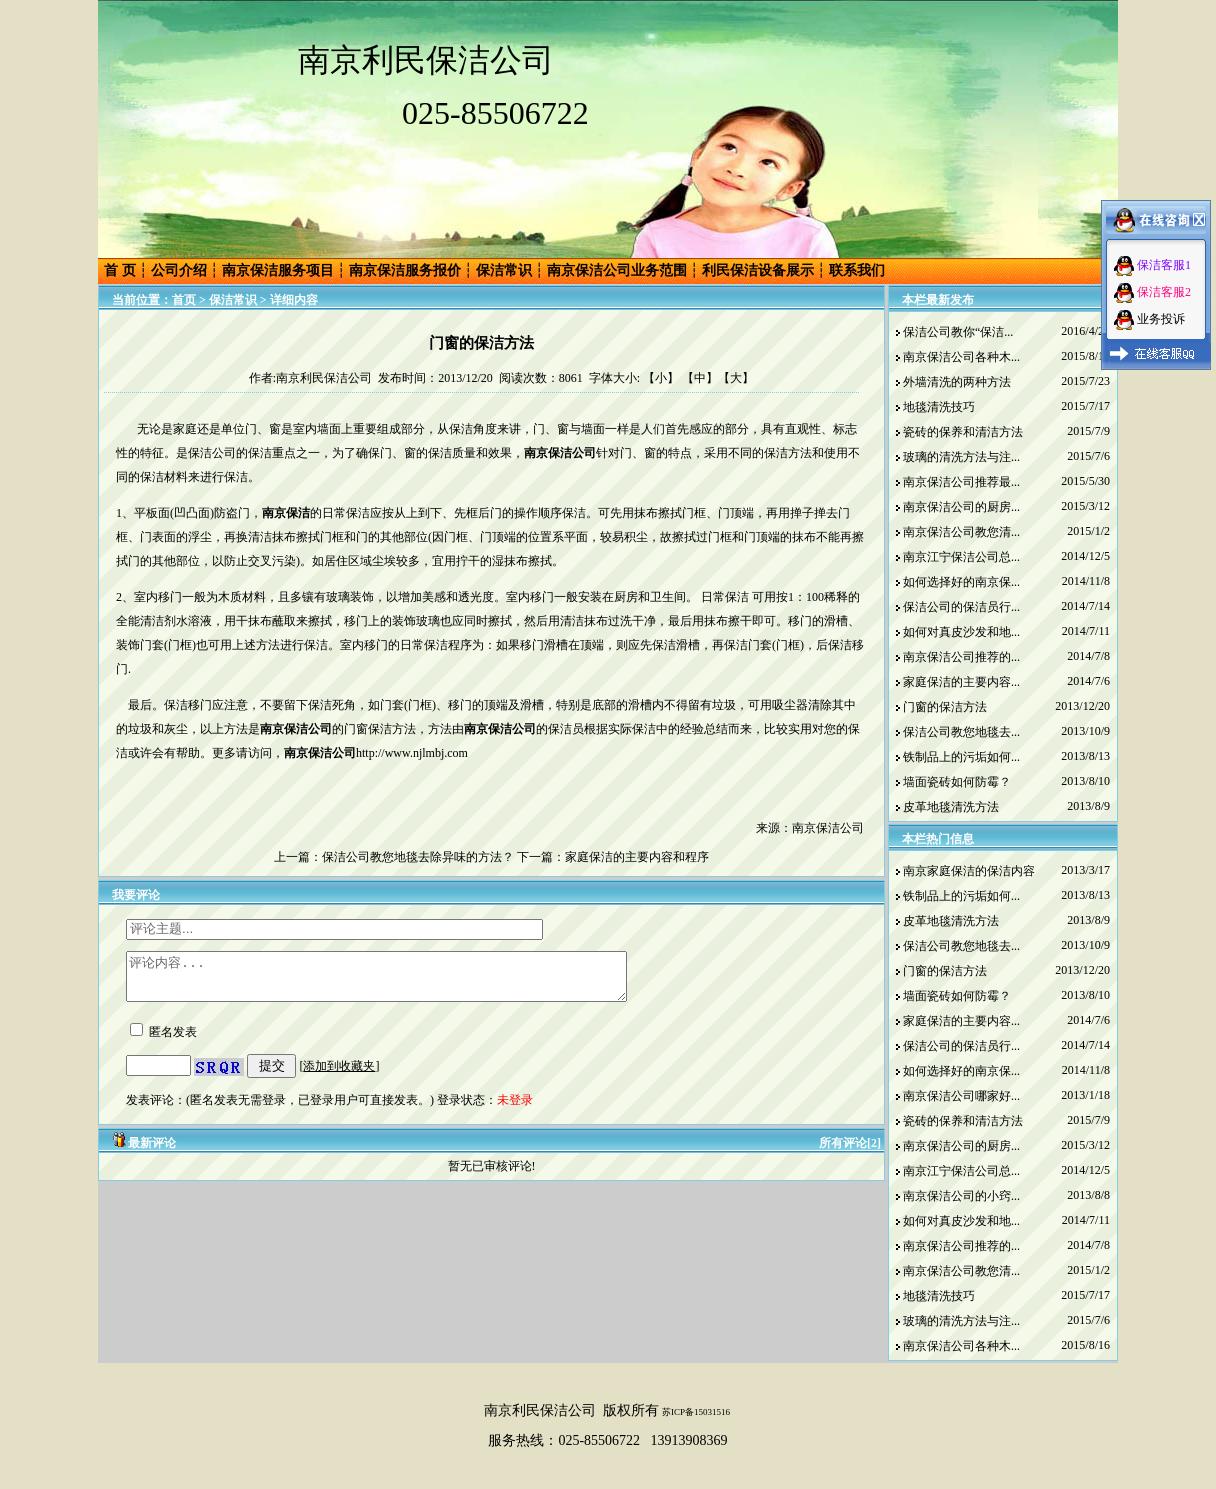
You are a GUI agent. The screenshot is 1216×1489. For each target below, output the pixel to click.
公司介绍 (179, 270)
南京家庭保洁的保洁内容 (969, 871)
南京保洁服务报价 (405, 270)
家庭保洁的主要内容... (961, 682)
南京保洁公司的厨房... (961, 507)
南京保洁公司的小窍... (961, 1196)
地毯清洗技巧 (939, 407)
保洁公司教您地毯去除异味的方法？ (418, 857)
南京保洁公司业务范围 (617, 270)
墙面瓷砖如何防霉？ (957, 782)
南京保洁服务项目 (278, 270)
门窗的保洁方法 (945, 707)
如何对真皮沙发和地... (961, 632)
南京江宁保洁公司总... (961, 557)
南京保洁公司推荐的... (961, 657)
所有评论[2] (850, 1152)
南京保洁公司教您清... (961, 532)
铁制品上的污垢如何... (961, 757)
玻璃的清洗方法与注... (961, 457)
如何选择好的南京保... (961, 582)
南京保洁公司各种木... (961, 357)
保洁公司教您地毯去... (961, 732)
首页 (184, 300)
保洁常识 (504, 270)
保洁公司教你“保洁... (958, 332)
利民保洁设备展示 (758, 270)
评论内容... (406, 981)
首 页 (120, 270)
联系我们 (857, 270)
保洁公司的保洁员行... (961, 607)
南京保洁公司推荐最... (961, 482)
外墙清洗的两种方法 (957, 382)
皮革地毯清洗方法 (951, 807)
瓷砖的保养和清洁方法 (963, 432)
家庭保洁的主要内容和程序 (637, 857)
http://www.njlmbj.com (412, 753)
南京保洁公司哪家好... (961, 1096)
